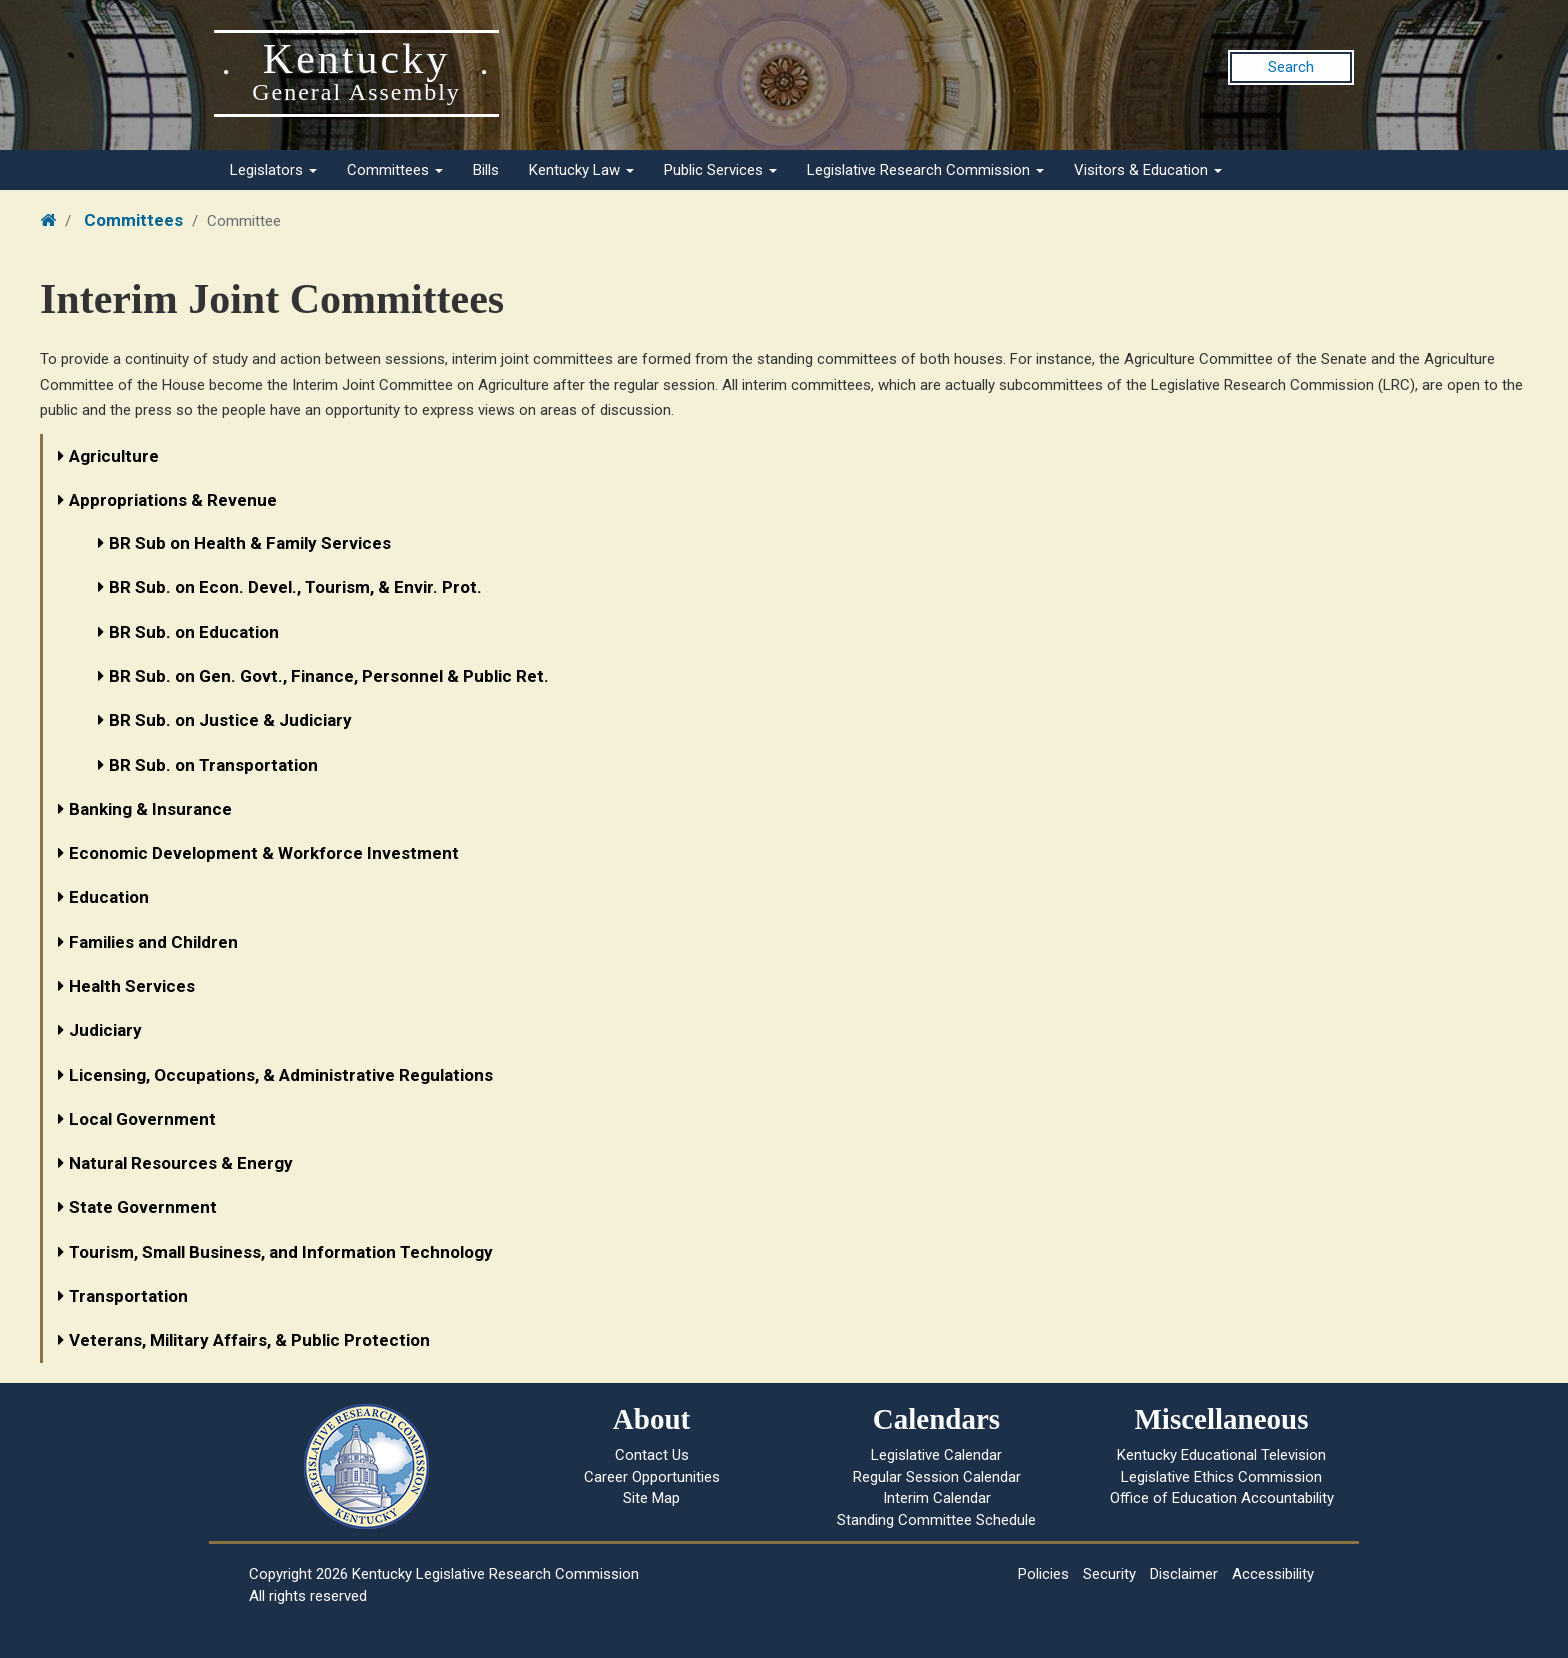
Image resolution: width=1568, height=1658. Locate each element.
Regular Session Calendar (937, 1477)
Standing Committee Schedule (936, 1520)
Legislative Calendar (936, 1455)
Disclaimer (1184, 1574)
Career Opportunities (652, 1477)
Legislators (273, 170)
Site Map (651, 1498)
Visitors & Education (1148, 170)
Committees (395, 170)
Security (1109, 1574)
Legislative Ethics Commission (1221, 1477)
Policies (1043, 1574)
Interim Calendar (937, 1498)
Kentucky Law (581, 170)
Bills (486, 170)
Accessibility (1273, 1574)
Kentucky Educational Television (1221, 1455)
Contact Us (652, 1455)
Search (1291, 67)
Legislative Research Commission (925, 170)
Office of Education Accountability (1222, 1498)
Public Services (720, 170)
